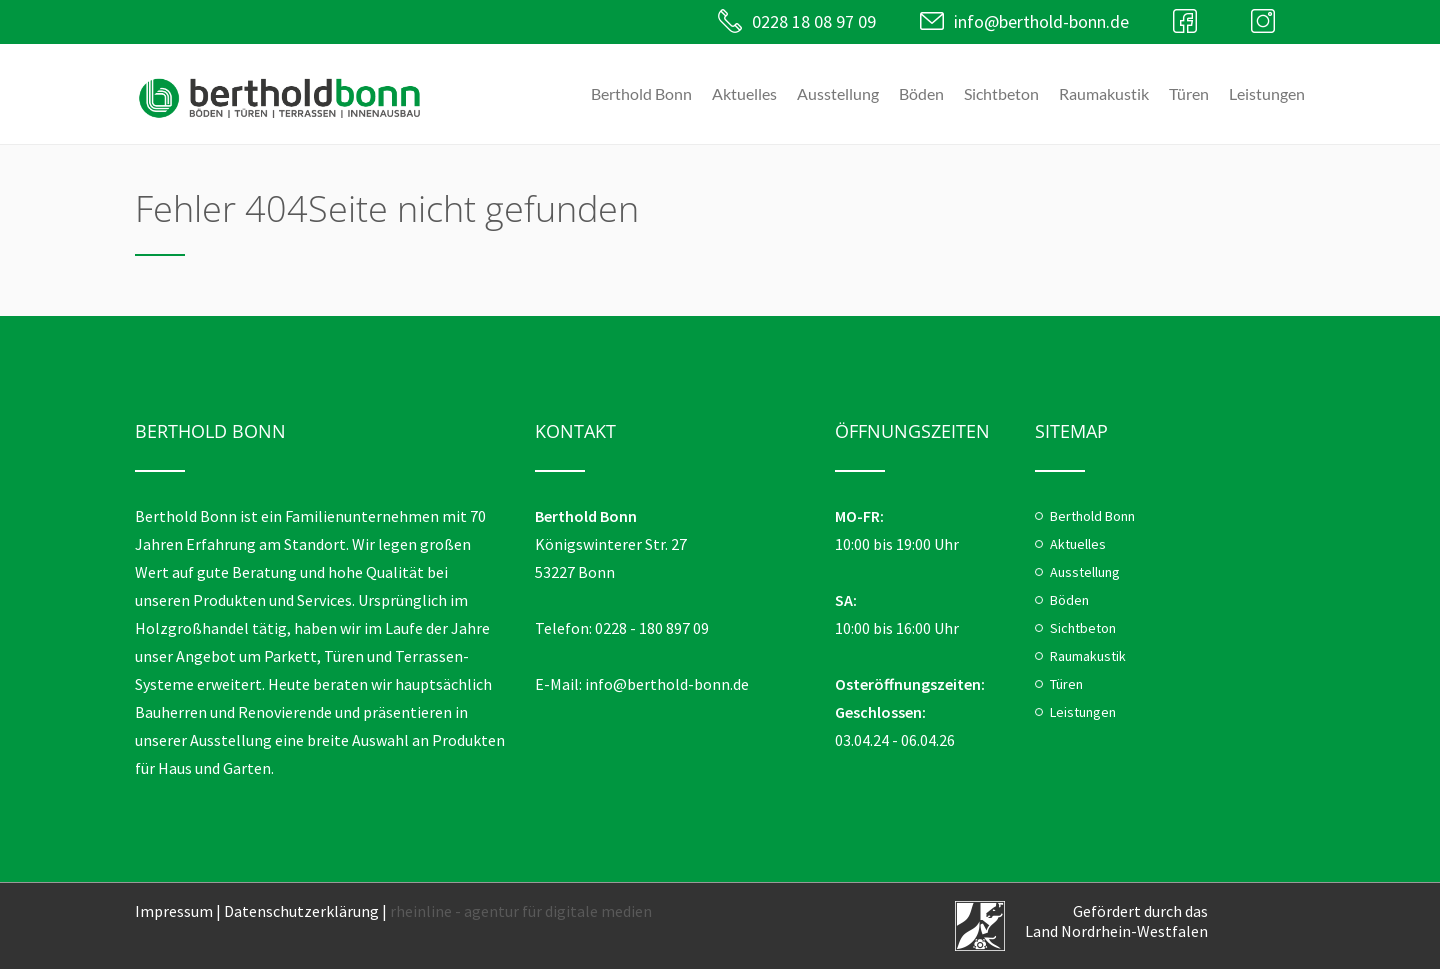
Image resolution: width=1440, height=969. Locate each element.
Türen (1189, 93)
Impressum (174, 911)
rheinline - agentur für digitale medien (521, 911)
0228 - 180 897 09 (652, 628)
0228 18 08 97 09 (814, 21)
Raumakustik (1104, 93)
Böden (921, 93)
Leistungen (1267, 93)
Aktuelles (744, 93)
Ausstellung (838, 93)
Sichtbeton (1001, 93)
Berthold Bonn (641, 93)
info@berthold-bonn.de (1041, 21)
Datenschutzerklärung (301, 911)
